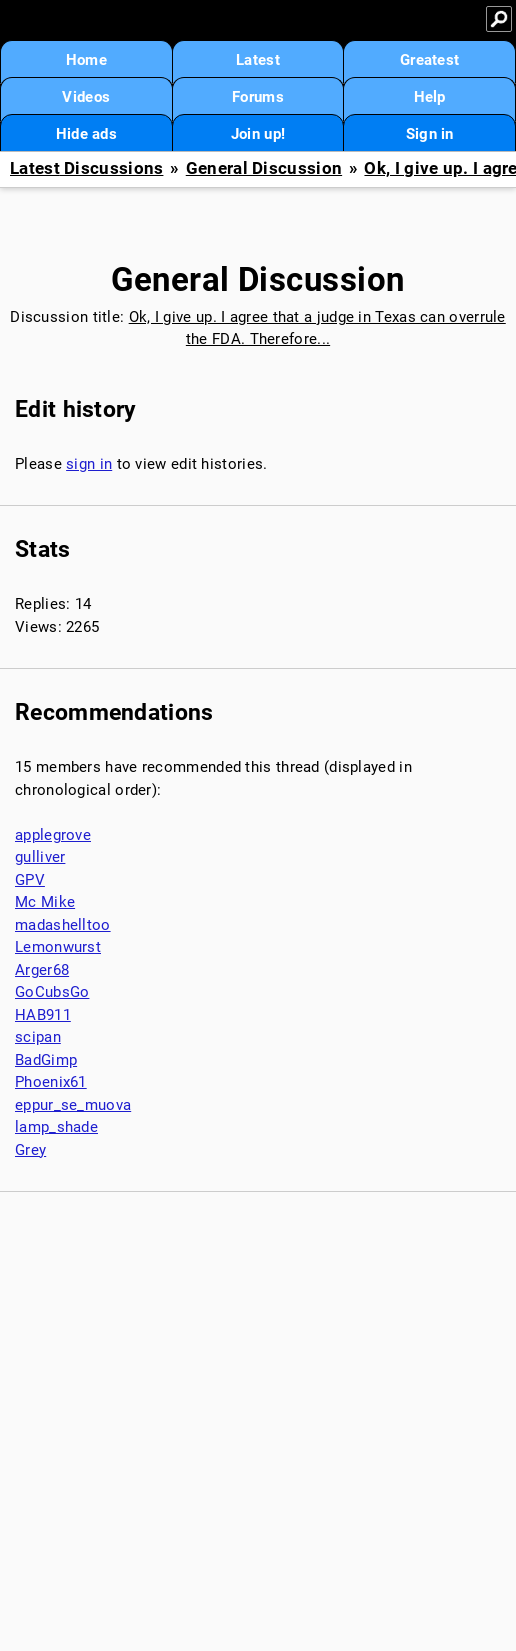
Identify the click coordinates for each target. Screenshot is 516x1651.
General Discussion (264, 168)
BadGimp (46, 1060)
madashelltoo (63, 925)
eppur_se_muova (73, 1105)
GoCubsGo (52, 992)
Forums (258, 97)
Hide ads (86, 134)
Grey (30, 1150)
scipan (38, 1037)
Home (86, 60)
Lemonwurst (58, 947)
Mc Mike (45, 902)
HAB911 (43, 1015)
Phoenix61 (51, 1082)
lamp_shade (56, 1127)
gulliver (40, 857)
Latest (258, 60)
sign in (89, 464)
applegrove (53, 835)
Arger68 (42, 970)
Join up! (258, 134)
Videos (86, 97)
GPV (30, 880)
